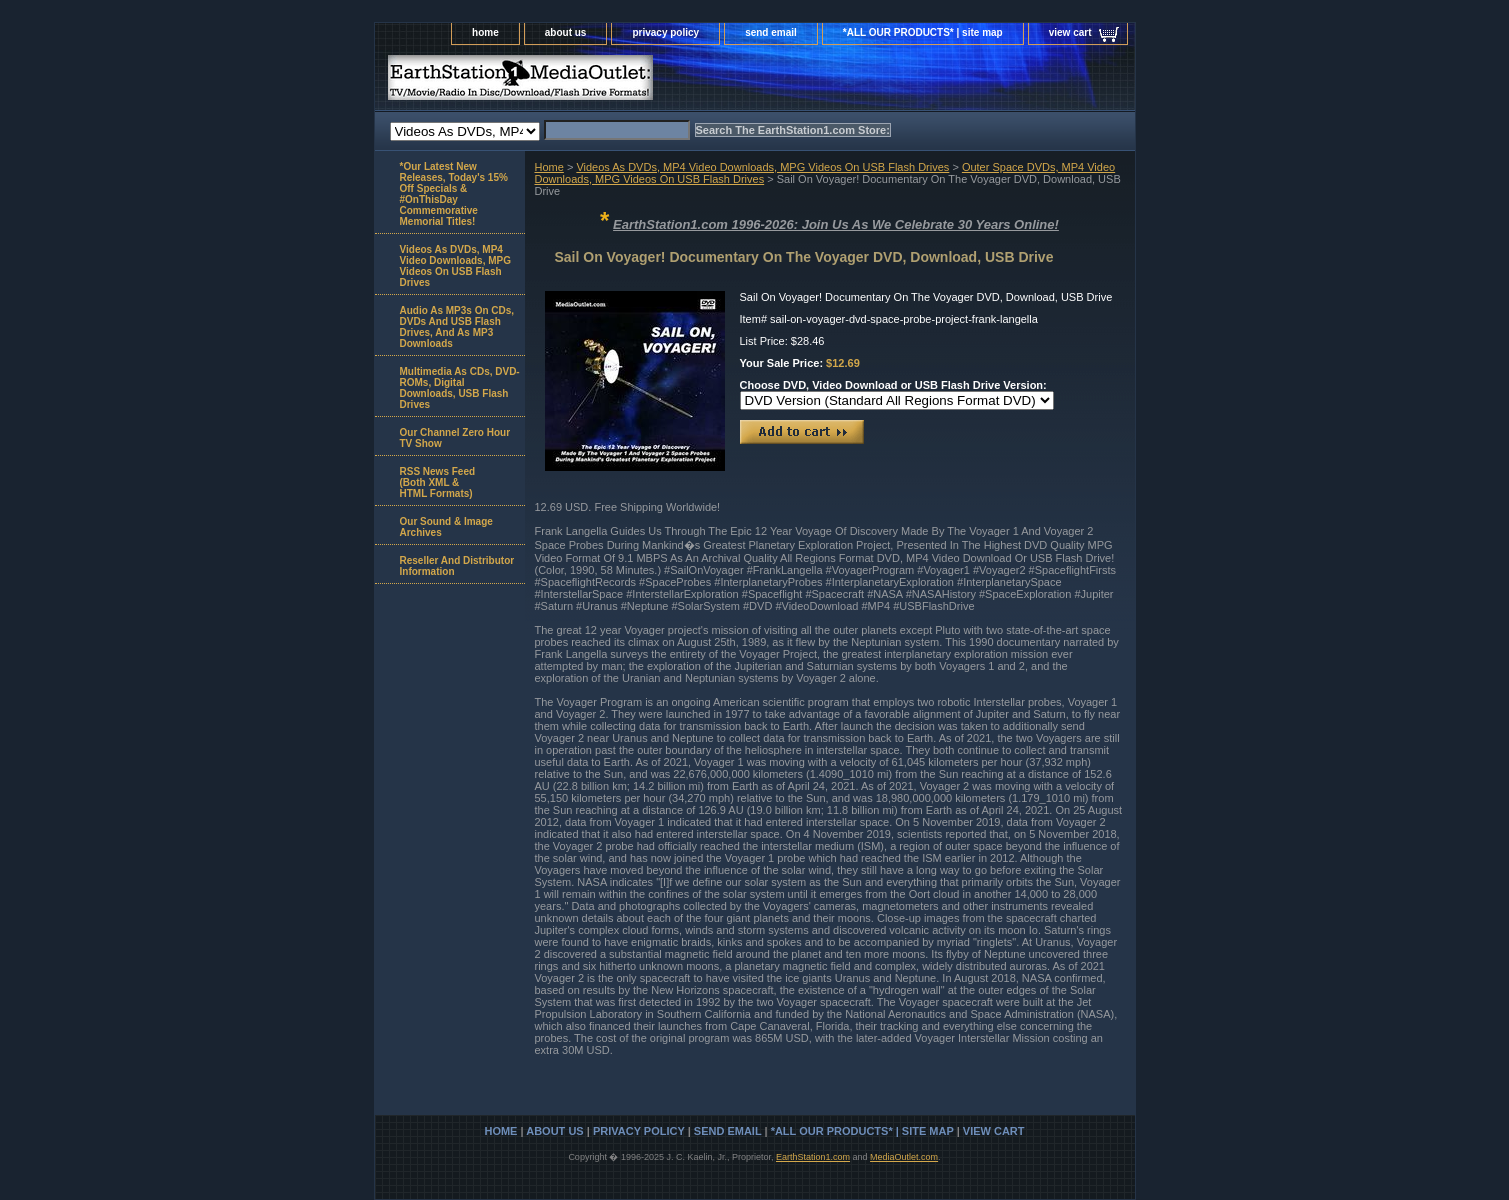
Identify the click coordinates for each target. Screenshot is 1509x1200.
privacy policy (665, 32)
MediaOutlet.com (904, 1157)
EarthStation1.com (813, 1157)
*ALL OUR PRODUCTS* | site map (923, 32)
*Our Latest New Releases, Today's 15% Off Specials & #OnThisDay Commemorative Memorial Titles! (454, 194)
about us (566, 32)
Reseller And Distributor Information (457, 566)
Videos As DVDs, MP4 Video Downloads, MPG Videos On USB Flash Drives (762, 167)
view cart (1070, 32)
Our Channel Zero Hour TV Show (455, 438)
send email (771, 32)
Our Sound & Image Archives (446, 527)
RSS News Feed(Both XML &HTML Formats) (438, 482)
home (485, 32)
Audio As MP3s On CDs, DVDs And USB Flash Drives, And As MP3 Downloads (457, 327)
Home (549, 167)
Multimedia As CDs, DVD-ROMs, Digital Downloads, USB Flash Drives (460, 388)
